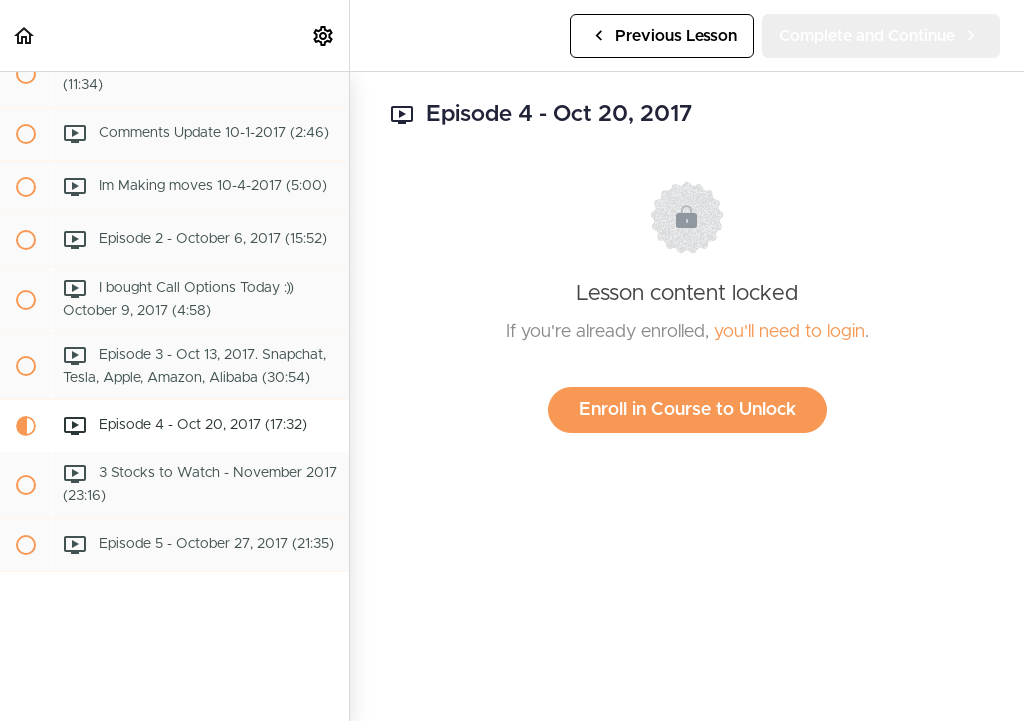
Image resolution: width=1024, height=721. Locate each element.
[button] (25, 35)
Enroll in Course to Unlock (687, 410)
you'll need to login (789, 332)
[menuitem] (324, 35)
